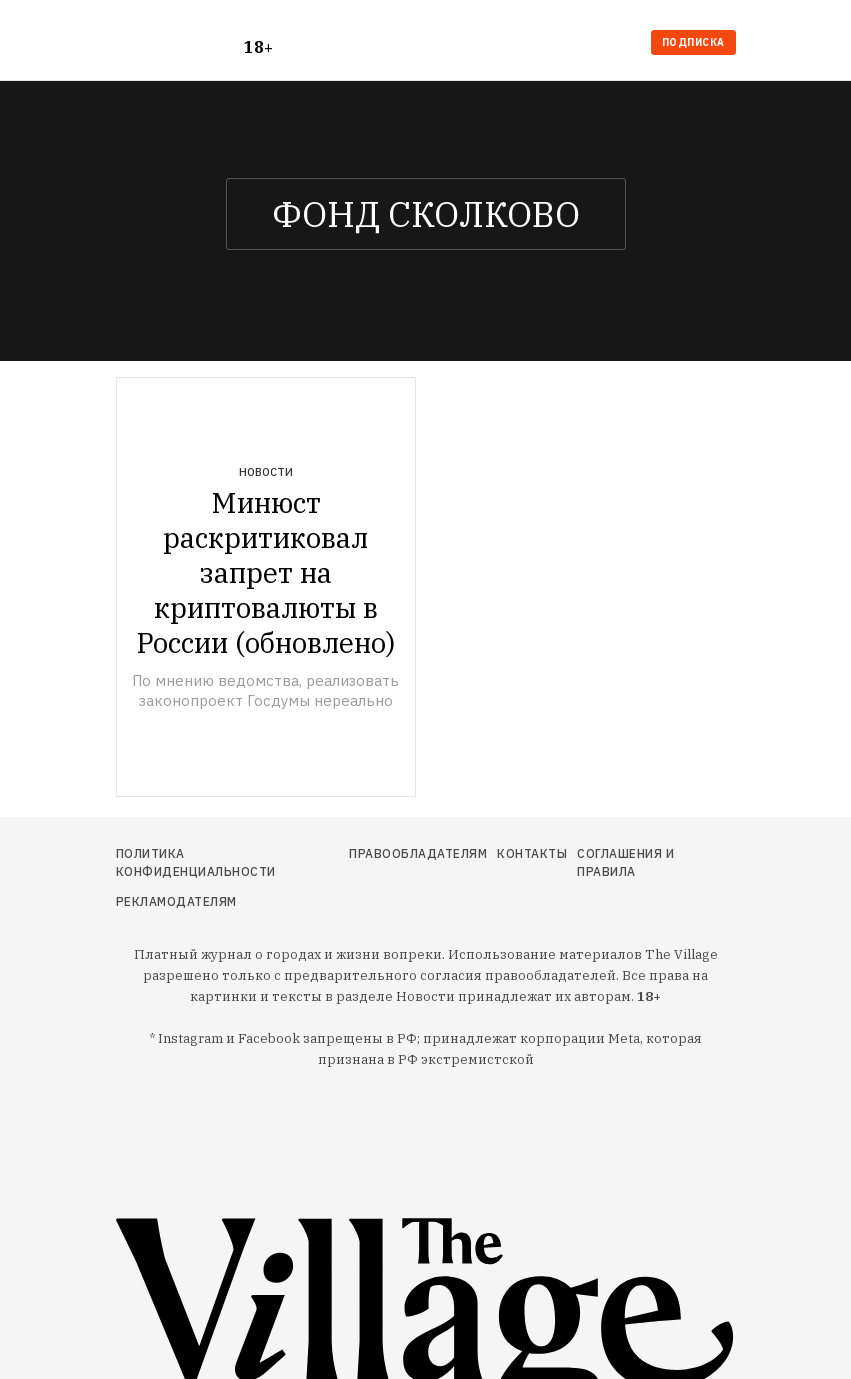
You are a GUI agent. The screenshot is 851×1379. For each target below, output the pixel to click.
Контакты (532, 853)
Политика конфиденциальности (196, 862)
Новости (266, 472)
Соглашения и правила (625, 862)
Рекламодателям (176, 901)
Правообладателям (418, 853)
